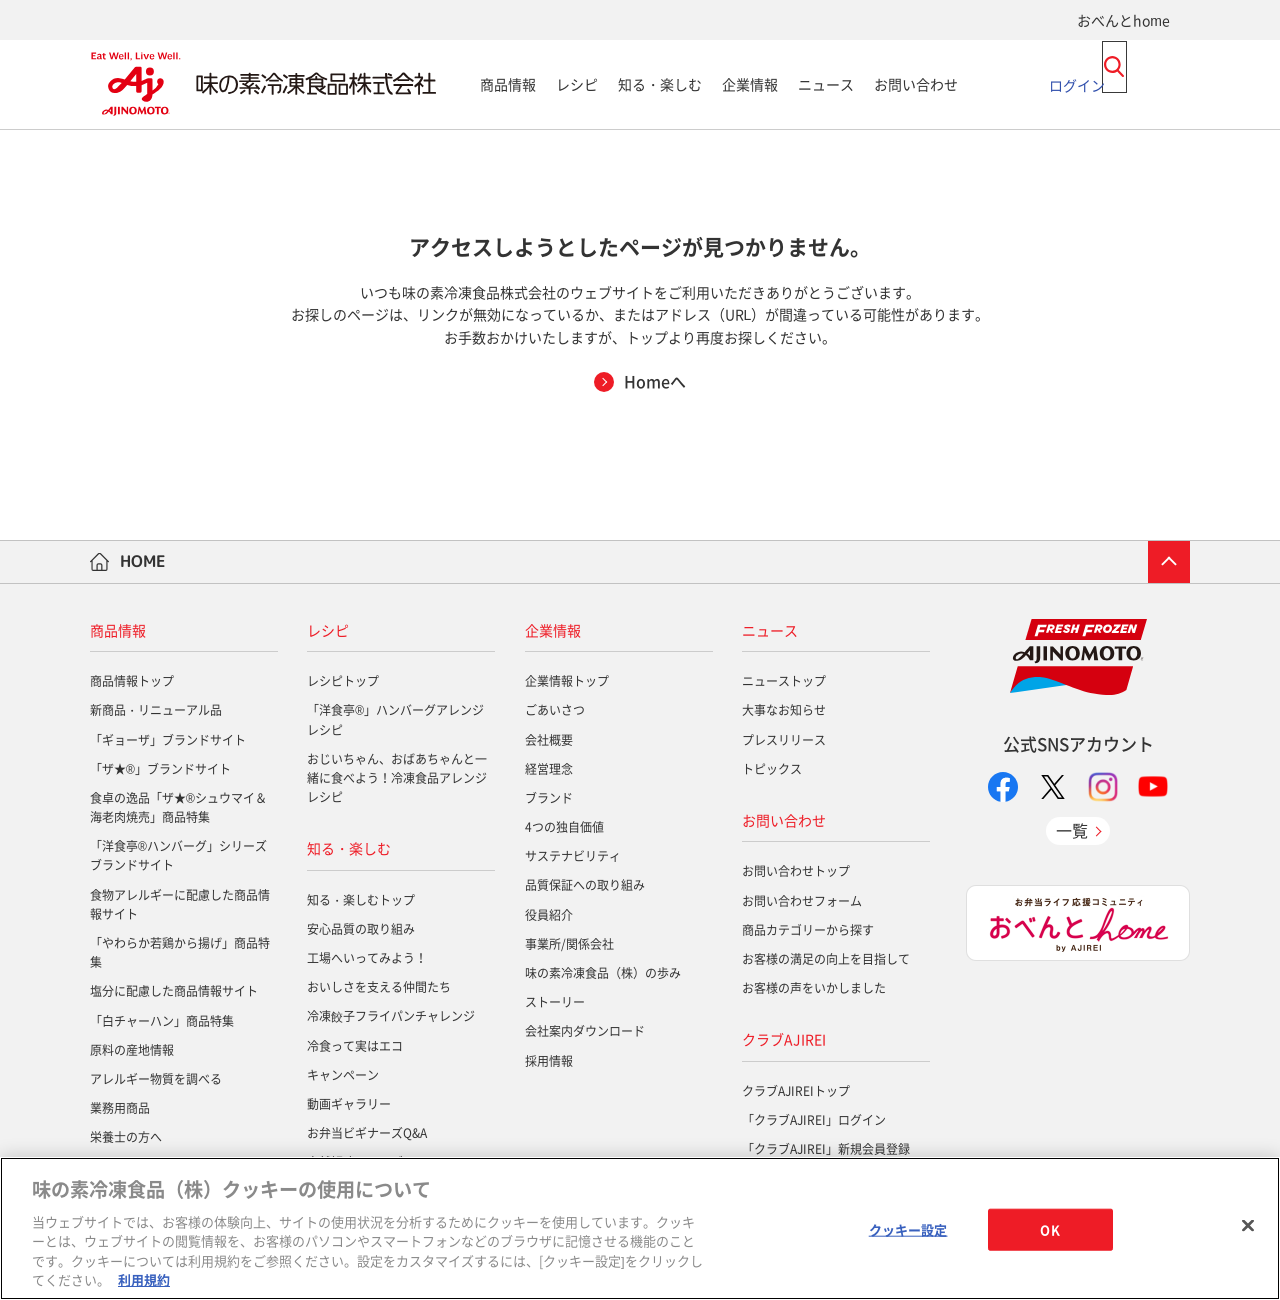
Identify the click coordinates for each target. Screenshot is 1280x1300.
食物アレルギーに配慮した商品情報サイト (180, 904)
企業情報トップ (567, 681)
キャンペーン (343, 1075)
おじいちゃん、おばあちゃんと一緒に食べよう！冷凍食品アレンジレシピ (397, 778)
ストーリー (555, 1002)
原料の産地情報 (132, 1050)
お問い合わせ (916, 84)
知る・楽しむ (660, 84)
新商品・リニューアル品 (156, 710)
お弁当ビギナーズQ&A (367, 1133)
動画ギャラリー (349, 1104)
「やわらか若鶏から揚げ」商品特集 (180, 952)
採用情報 (549, 1061)
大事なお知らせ (784, 710)
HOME (143, 561)
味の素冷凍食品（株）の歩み (603, 973)
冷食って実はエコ (355, 1046)
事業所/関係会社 (569, 944)
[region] (640, 1228)
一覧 (1072, 830)
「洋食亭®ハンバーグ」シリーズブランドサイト (178, 855)
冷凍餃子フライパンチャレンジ (391, 1016)
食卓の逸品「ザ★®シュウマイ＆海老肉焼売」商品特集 (178, 807)
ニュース (826, 84)
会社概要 (549, 740)
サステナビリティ (573, 856)
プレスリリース (784, 740)
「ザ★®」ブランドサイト (160, 769)
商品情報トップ (132, 681)
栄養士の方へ (126, 1137)
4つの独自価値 (564, 827)
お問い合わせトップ (796, 871)
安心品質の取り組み (361, 929)
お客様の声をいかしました (814, 988)
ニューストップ (784, 681)
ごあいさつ (555, 710)
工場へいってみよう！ (367, 958)
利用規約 (144, 1279)
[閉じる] (1248, 1226)
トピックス (772, 769)
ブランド (549, 798)
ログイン (1077, 84)
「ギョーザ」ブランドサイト (168, 740)
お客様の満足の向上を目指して (826, 959)
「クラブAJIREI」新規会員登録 (826, 1149)
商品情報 (508, 84)
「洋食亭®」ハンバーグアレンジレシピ (395, 719)
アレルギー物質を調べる (156, 1079)
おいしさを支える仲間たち (379, 987)
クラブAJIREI (784, 1039)
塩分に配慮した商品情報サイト (174, 991)
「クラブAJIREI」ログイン (814, 1120)
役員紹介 (549, 915)
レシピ (577, 84)
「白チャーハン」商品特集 (162, 1021)
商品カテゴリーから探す (808, 930)
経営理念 (549, 769)
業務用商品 (120, 1108)
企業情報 (750, 84)
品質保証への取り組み (585, 885)
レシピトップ (343, 681)
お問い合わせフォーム (802, 901)
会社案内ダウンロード (585, 1031)
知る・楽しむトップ (361, 900)
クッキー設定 (908, 1229)
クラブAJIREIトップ (796, 1091)
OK (1049, 1229)
